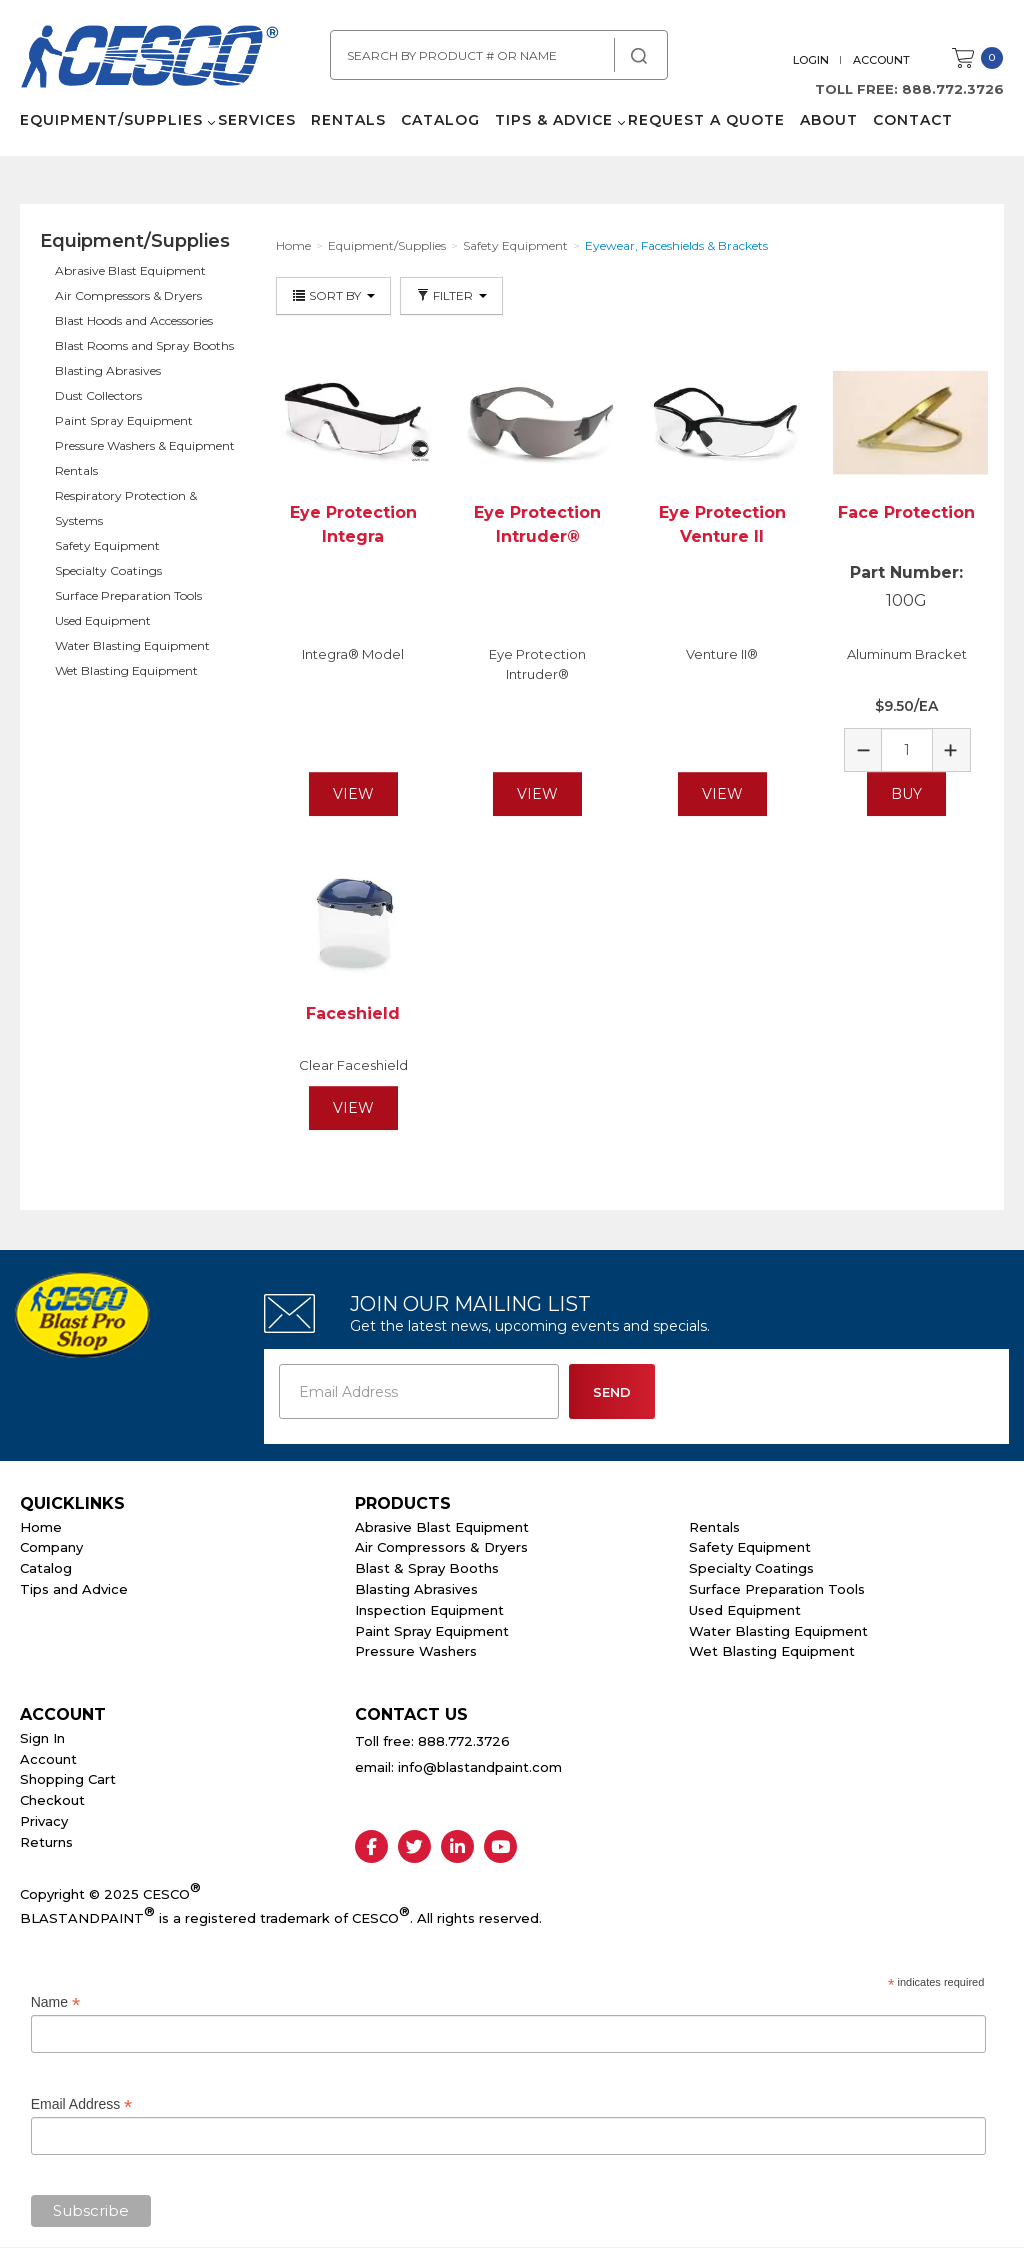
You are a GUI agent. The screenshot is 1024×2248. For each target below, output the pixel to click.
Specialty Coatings (108, 570)
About (829, 120)
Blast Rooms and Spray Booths (144, 345)
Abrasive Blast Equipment (130, 270)
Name (55, 2002)
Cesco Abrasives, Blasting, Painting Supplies (150, 59)
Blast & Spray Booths (427, 1568)
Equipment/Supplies (111, 120)
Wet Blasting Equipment (126, 670)
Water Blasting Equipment (132, 645)
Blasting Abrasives (108, 370)
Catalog (440, 120)
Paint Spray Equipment (124, 420)
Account (881, 60)
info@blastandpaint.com (480, 1767)
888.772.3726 (953, 89)
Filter (451, 295)
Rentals (348, 120)
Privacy (44, 1821)
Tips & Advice (554, 120)
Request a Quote (706, 120)
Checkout (52, 1800)
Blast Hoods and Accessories (134, 320)
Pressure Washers (416, 1651)
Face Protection (906, 512)
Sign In (42, 1738)
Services (257, 120)
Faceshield (353, 1013)
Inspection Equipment (429, 1610)
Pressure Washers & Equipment (145, 445)
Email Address (82, 2104)
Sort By (333, 295)
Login (811, 60)
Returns (46, 1842)
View (353, 794)
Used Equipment (103, 620)
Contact (913, 120)
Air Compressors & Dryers (128, 295)
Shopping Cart (68, 1779)
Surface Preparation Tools (128, 595)
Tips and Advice (74, 1589)
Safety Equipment (107, 545)
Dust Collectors (98, 395)
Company (51, 1547)
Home (41, 1527)
